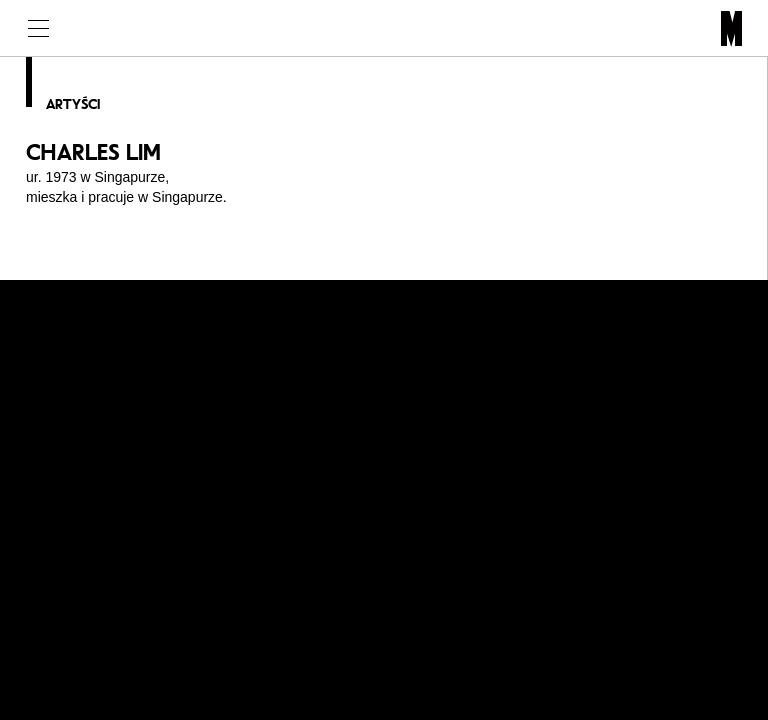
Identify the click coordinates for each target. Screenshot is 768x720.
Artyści (73, 104)
